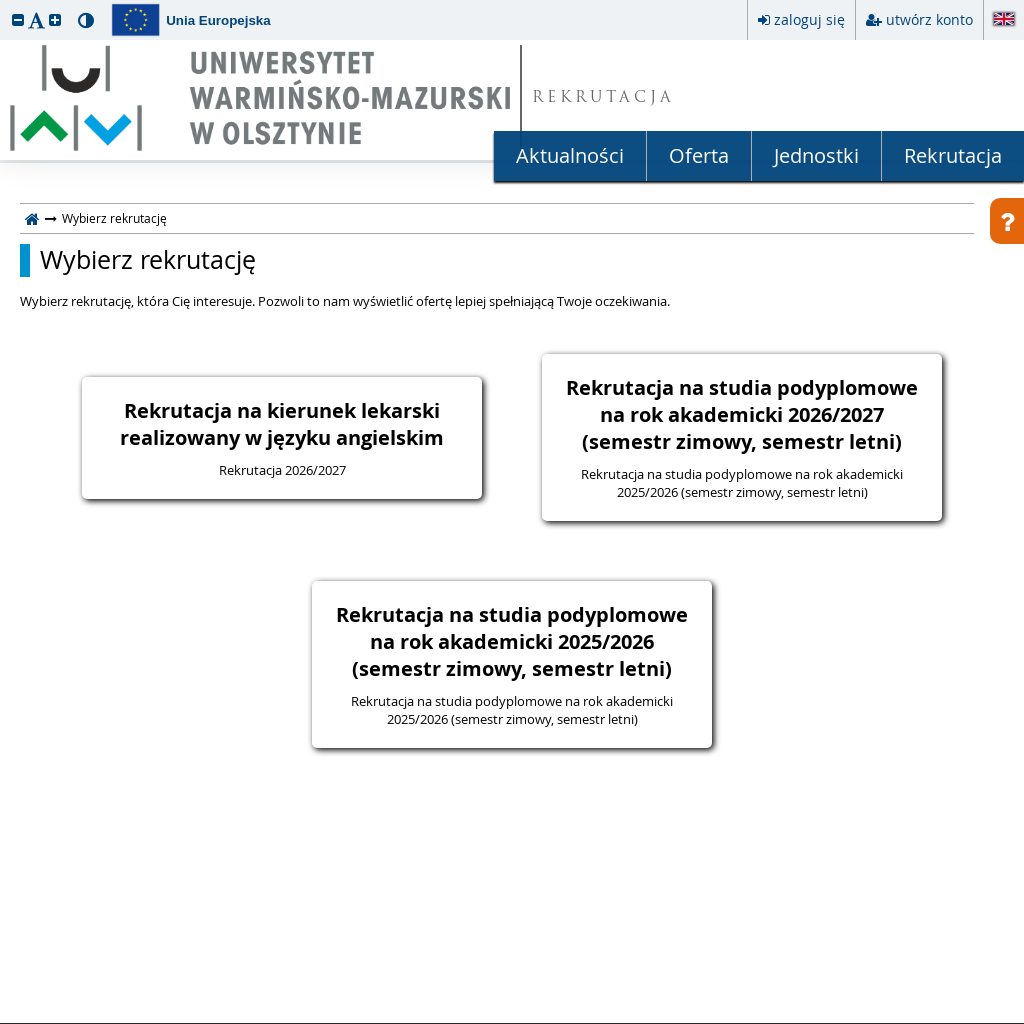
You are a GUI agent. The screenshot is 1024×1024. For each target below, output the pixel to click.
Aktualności (570, 155)
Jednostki (816, 155)
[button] (18, 19)
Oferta (699, 155)
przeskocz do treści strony (5, 5)
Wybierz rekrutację (148, 260)
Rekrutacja (953, 155)
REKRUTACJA (603, 98)
